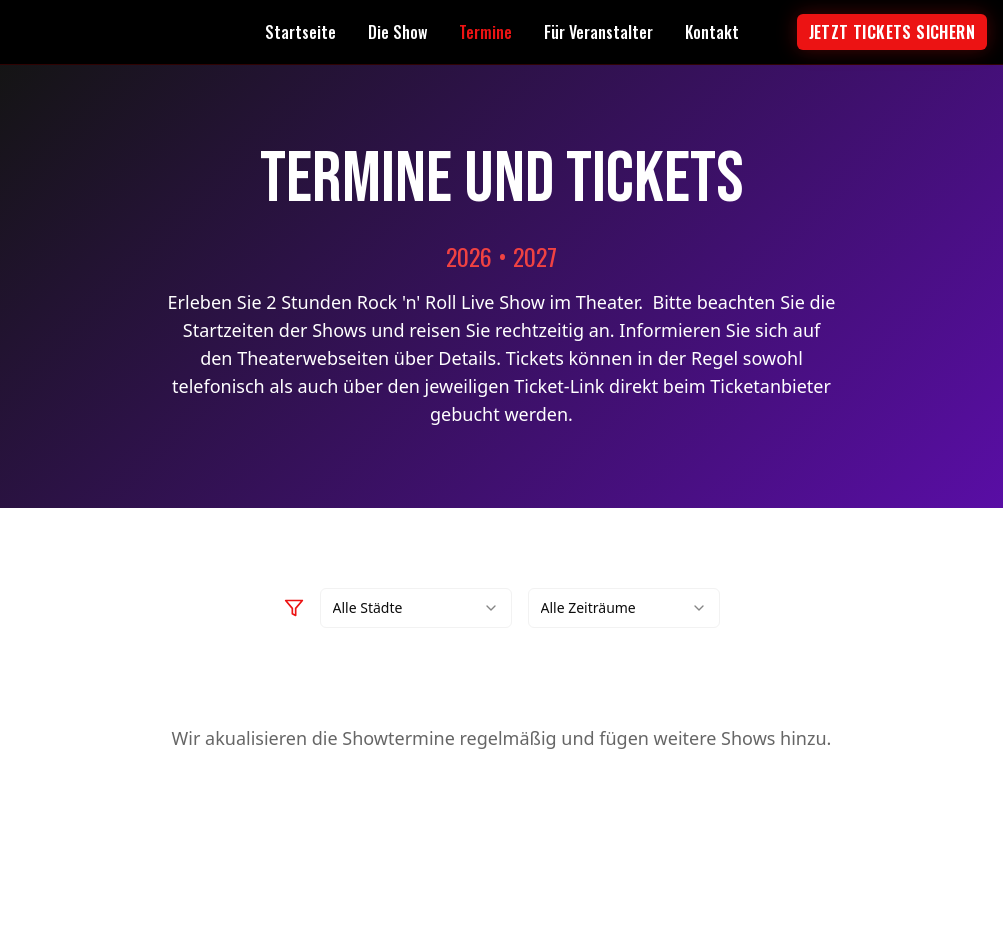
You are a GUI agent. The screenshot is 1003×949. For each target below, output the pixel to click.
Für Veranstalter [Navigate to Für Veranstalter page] (598, 32)
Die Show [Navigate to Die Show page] (397, 32)
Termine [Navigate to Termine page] (485, 32)
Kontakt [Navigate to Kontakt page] (712, 32)
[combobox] (416, 608)
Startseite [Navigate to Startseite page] (300, 32)
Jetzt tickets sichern (892, 32)
